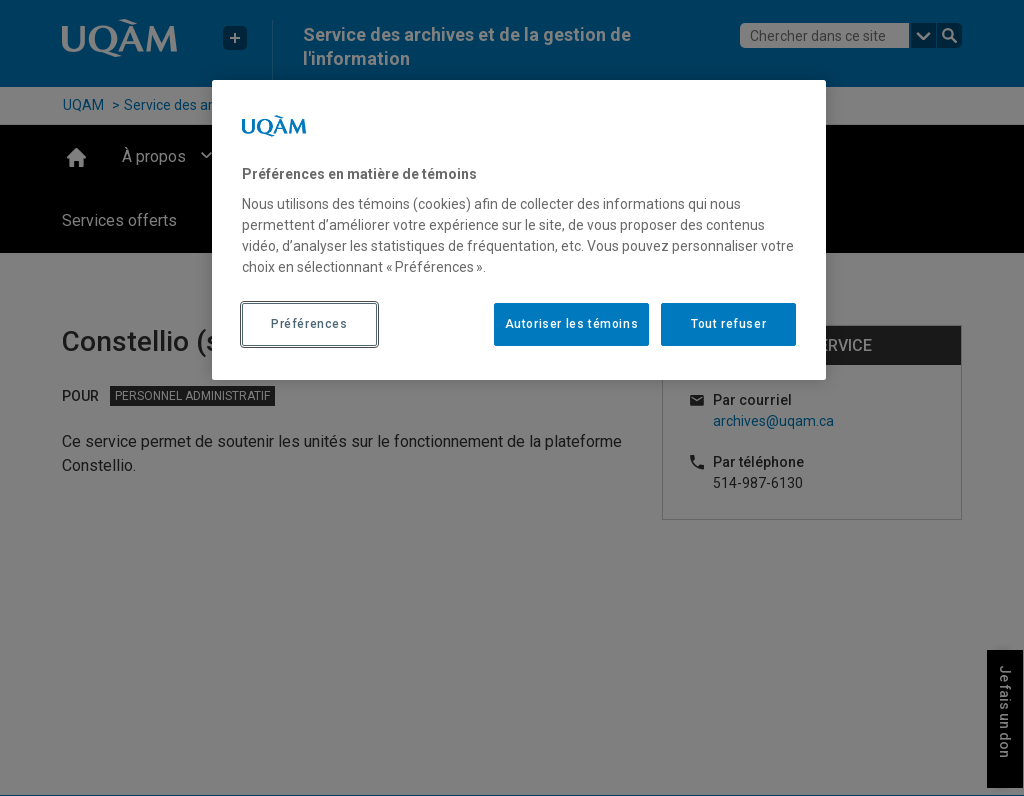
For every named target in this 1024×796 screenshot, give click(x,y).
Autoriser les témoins (572, 324)
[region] (519, 230)
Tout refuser (728, 324)
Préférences (309, 324)
